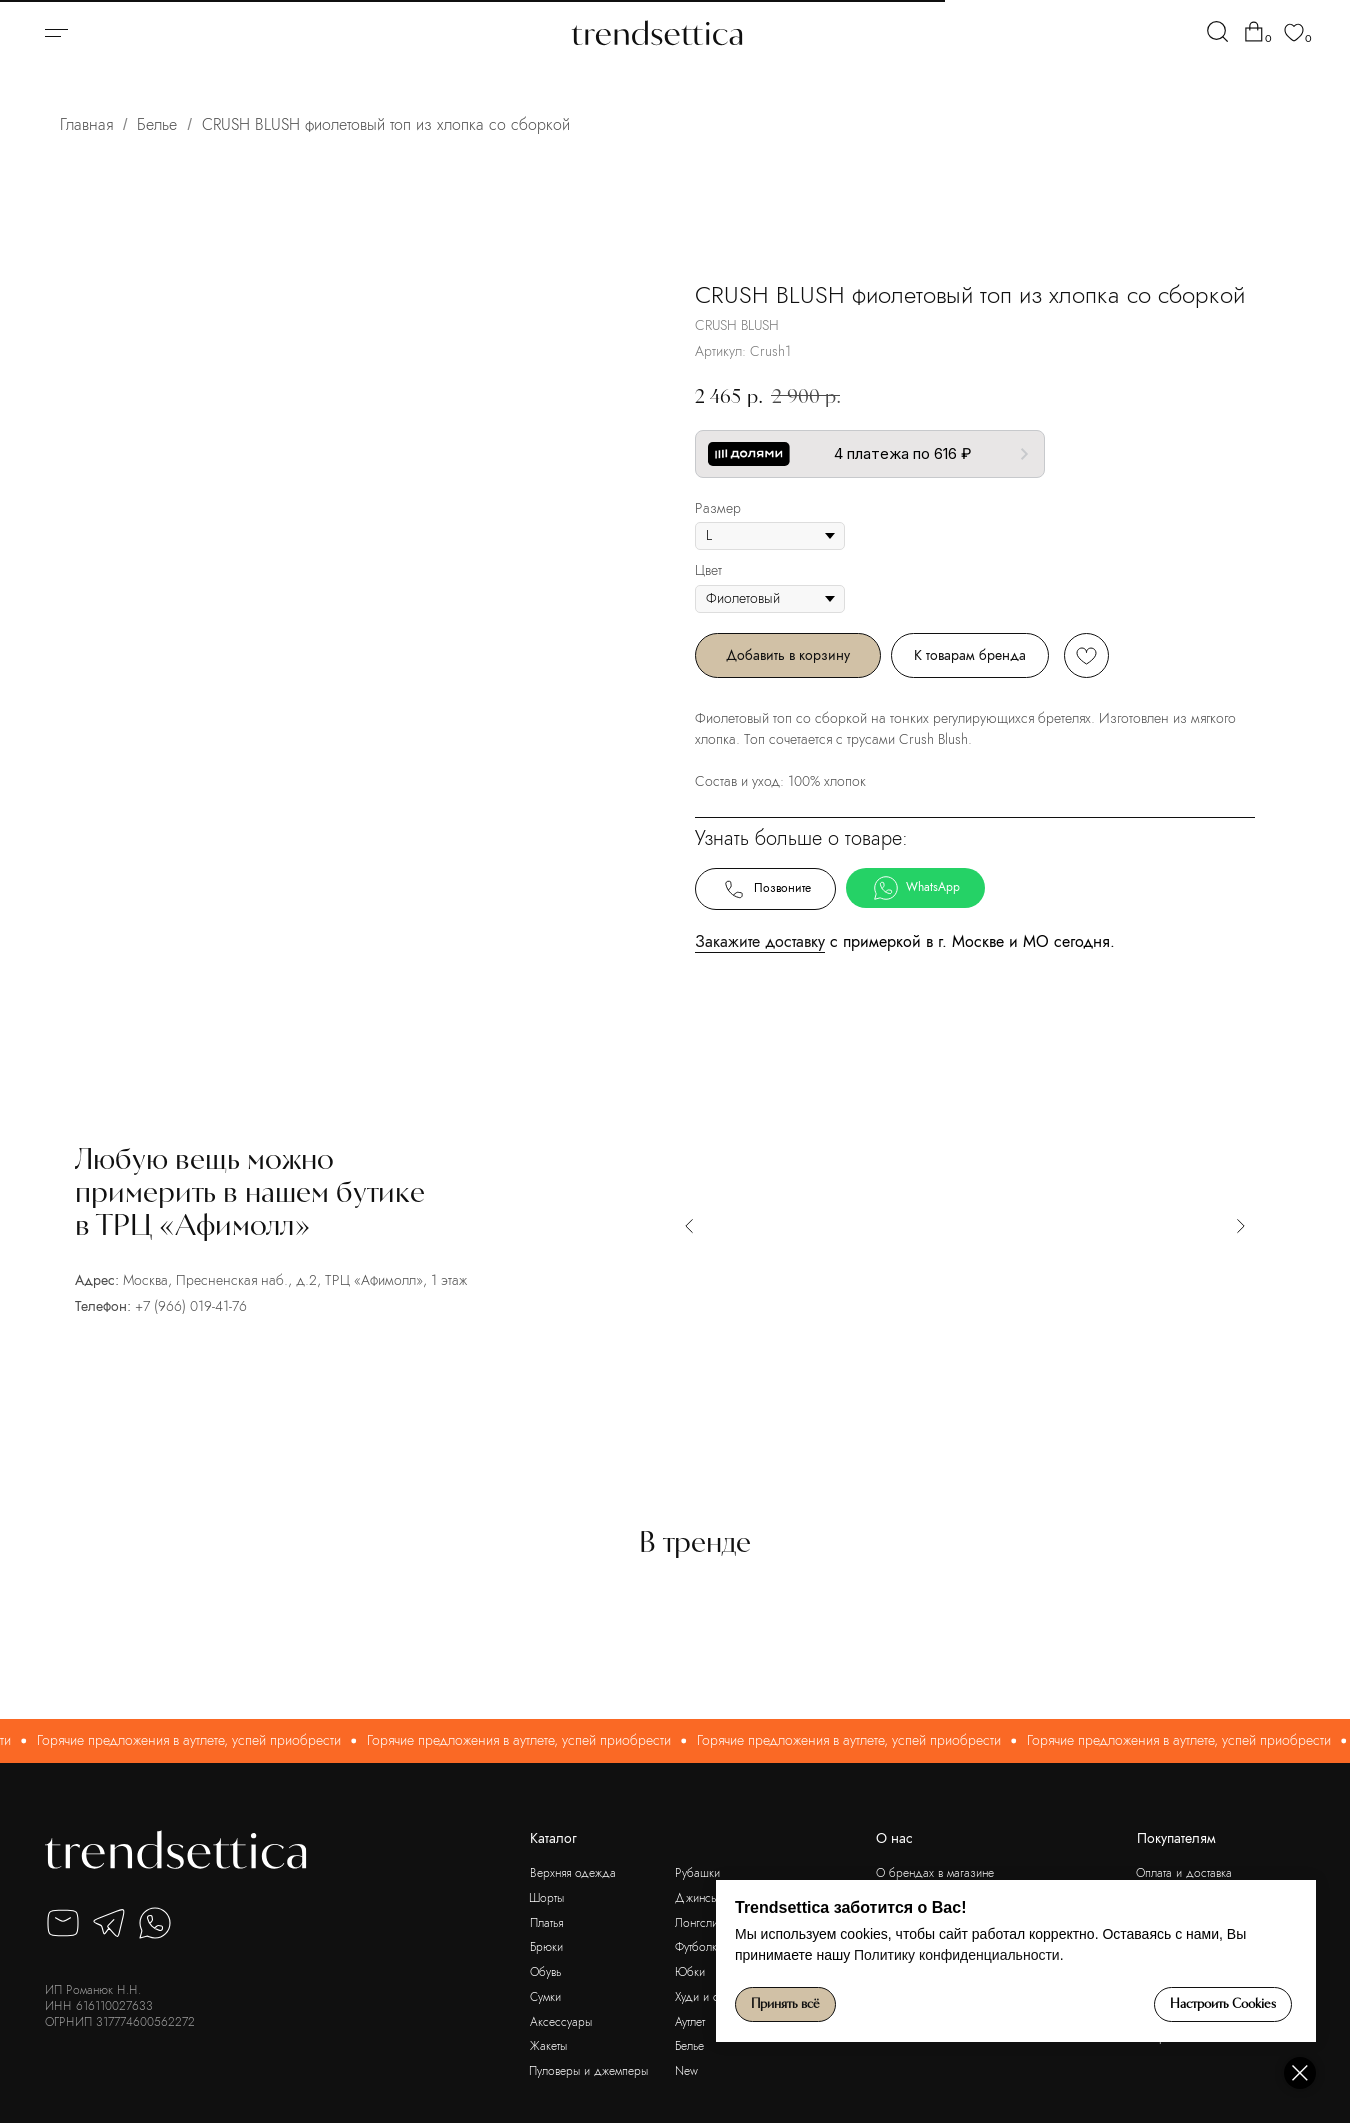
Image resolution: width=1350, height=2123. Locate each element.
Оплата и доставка (1184, 1873)
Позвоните (765, 889)
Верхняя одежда (573, 1873)
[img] (1217, 31)
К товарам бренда (970, 655)
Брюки (546, 1947)
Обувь (545, 1972)
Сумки (545, 1997)
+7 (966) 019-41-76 (191, 1306)
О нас (894, 1838)
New (686, 2071)
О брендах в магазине (935, 1873)
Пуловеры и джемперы (588, 2071)
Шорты (546, 1898)
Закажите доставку (760, 941)
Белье (157, 124)
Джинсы (696, 1898)
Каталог (553, 1838)
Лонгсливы (702, 1923)
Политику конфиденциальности (957, 1955)
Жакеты (548, 2046)
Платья (546, 1923)
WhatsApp (916, 888)
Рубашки (697, 1873)
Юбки (690, 1972)
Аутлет (690, 2022)
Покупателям (1176, 1838)
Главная (86, 124)
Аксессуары (561, 2022)
